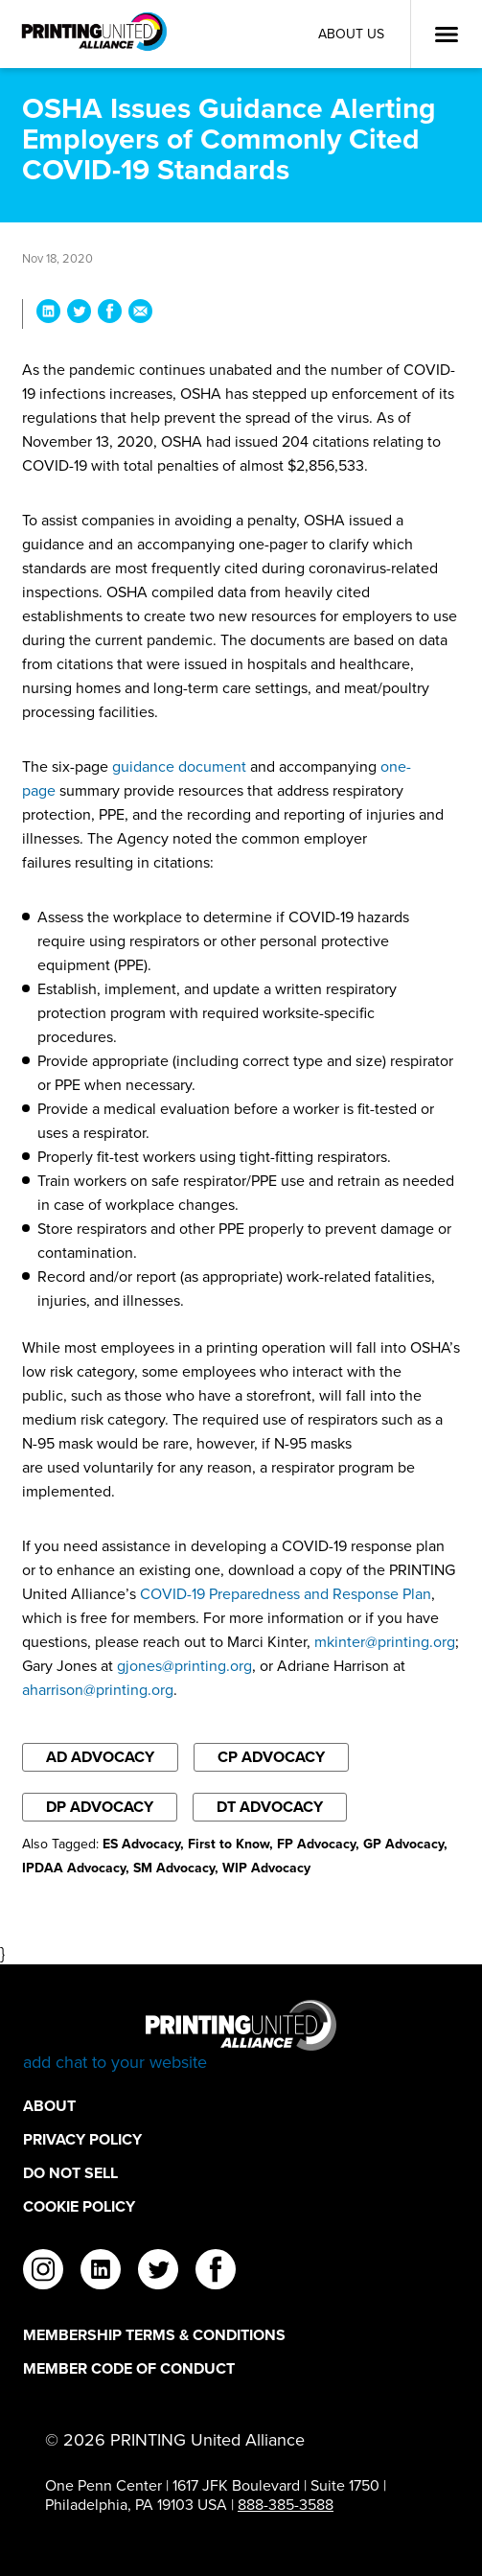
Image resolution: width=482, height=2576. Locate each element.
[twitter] (158, 2272)
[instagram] (43, 2272)
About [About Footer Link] (49, 2106)
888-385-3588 (285, 2505)
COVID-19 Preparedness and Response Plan (285, 1594)
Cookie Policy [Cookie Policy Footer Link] (79, 2206)
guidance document (179, 766)
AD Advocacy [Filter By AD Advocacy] (100, 1757)
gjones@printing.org (184, 1666)
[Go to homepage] (241, 2037)
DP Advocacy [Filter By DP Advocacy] (99, 1807)
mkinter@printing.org (384, 1642)
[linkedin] (100, 2272)
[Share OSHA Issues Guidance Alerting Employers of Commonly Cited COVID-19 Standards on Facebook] (110, 314)
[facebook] (215, 2272)
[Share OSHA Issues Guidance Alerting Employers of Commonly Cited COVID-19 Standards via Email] (140, 314)
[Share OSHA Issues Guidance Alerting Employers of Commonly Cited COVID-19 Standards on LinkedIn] (48, 314)
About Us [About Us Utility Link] (351, 34)
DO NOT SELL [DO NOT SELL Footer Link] (70, 2173)
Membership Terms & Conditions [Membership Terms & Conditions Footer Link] (154, 2335)
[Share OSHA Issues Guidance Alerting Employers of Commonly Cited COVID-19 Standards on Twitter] (79, 314)
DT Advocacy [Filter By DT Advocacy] (270, 1807)
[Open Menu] (446, 34)
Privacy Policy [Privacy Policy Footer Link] (82, 2139)
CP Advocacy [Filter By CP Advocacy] (271, 1757)
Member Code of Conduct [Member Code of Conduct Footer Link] (129, 2368)
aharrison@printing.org (97, 1690)
